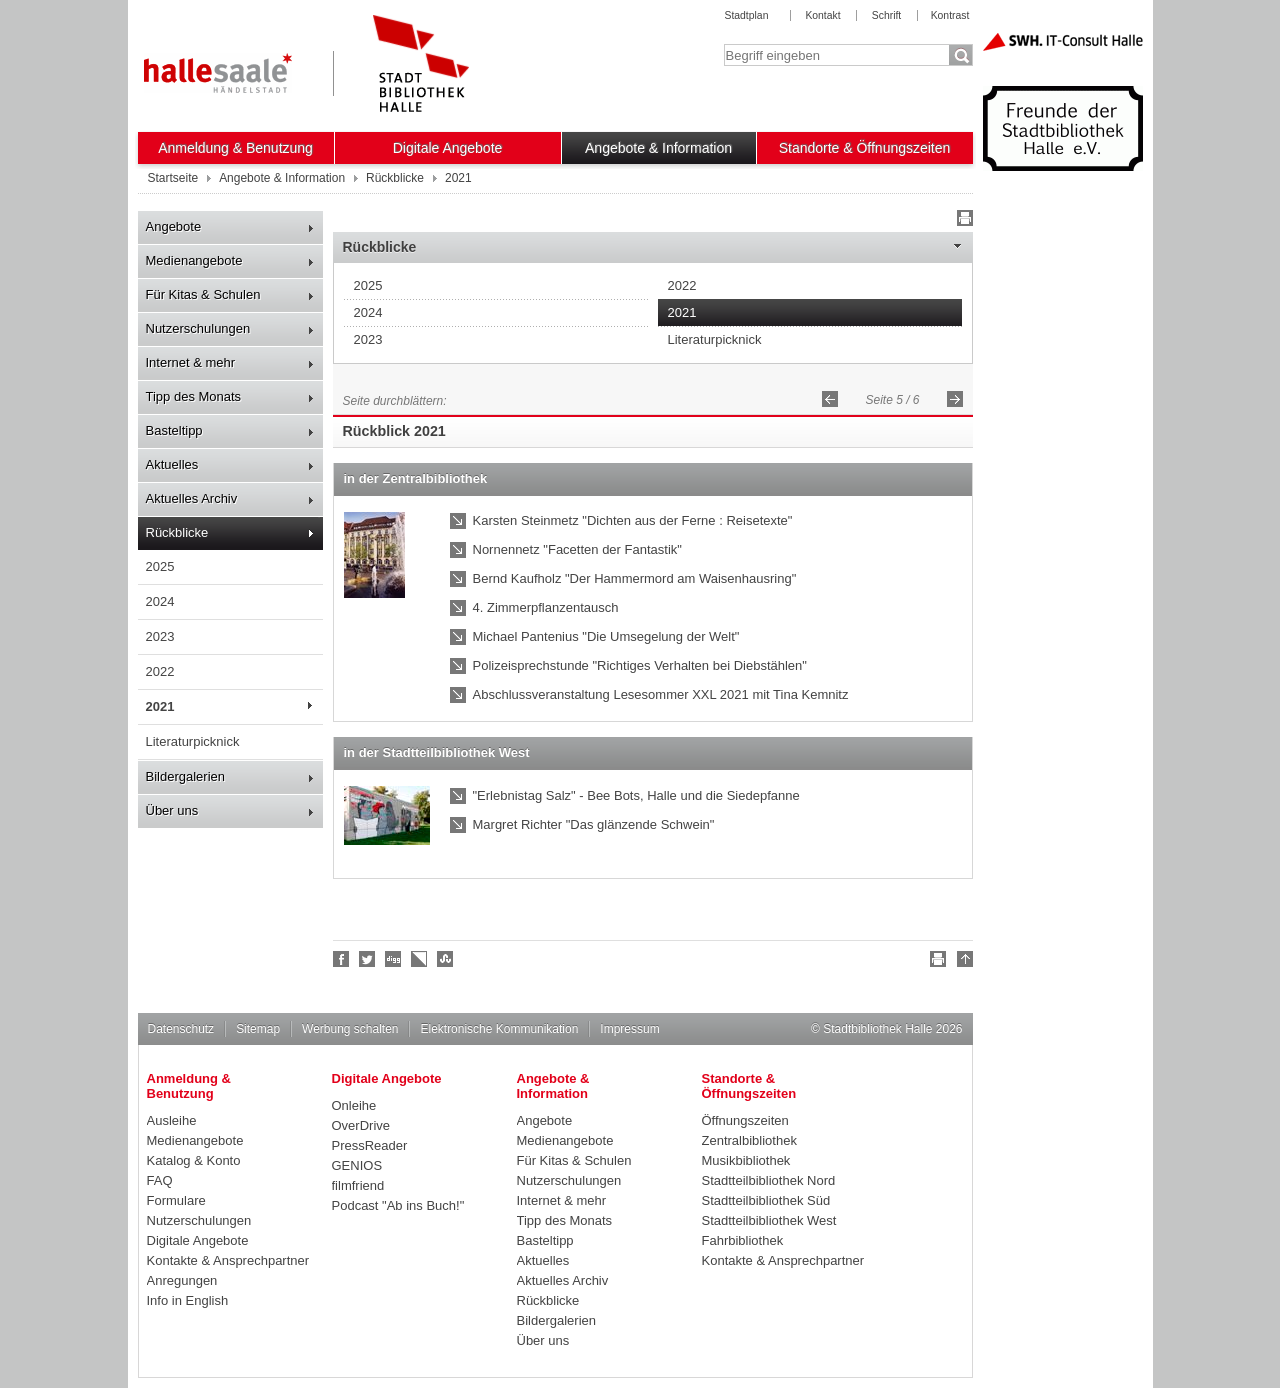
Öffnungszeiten (745, 1120)
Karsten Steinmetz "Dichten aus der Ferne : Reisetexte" (633, 520)
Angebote (174, 226)
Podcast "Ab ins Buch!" (398, 1205)
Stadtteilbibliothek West (769, 1220)
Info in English (188, 1300)
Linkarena (420, 959)
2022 (160, 671)
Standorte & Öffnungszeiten (865, 148)
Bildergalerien (186, 776)
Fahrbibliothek (743, 1240)
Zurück (830, 399)
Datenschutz (181, 1029)
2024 (160, 601)
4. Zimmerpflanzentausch (546, 607)
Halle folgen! (368, 959)
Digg (394, 959)
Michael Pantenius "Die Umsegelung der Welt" (606, 636)
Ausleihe (172, 1120)
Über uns (172, 810)
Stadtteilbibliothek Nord (769, 1180)
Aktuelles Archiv (192, 498)
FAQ (160, 1180)
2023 (160, 636)
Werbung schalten (350, 1029)
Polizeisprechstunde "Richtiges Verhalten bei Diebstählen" (640, 665)
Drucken (962, 221)
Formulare (176, 1200)
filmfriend (358, 1185)
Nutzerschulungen (198, 328)
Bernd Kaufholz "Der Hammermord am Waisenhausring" (635, 578)
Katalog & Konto (194, 1160)
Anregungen (182, 1280)
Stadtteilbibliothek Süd (766, 1200)
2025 (160, 566)
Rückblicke (177, 532)
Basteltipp (174, 430)
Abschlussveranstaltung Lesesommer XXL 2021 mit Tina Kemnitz (661, 694)
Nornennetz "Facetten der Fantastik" (577, 549)
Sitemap (258, 1029)
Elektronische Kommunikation (499, 1029)
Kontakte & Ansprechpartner (228, 1260)
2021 (160, 706)
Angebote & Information (658, 148)
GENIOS (357, 1165)
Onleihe (354, 1105)
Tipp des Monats (194, 396)
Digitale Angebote (448, 148)
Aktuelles (172, 464)
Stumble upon (446, 959)
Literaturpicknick (193, 741)
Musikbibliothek (746, 1160)
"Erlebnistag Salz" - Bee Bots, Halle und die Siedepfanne (636, 795)
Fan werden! (342, 959)
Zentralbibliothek (749, 1140)
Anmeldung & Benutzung (235, 148)
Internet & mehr (191, 362)
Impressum (629, 1029)
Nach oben (962, 962)
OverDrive (361, 1125)
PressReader (370, 1145)
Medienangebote (194, 260)
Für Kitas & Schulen (203, 294)
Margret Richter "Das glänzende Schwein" (594, 824)
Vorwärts (955, 399)
